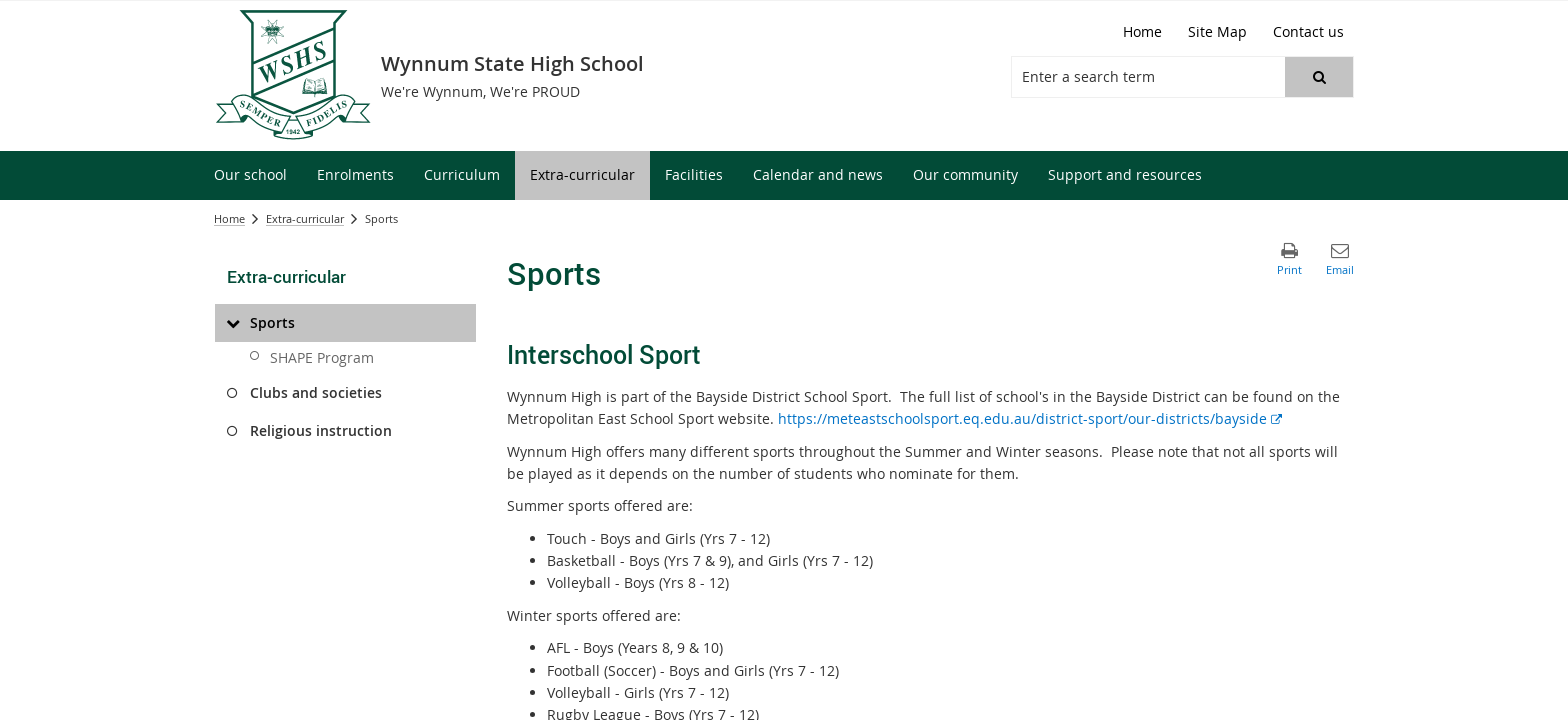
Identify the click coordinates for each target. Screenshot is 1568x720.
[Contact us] (1308, 32)
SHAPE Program (322, 357)
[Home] (1142, 32)
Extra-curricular (305, 218)
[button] (1319, 77)
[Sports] (232, 323)
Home (229, 218)
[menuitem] (250, 175)
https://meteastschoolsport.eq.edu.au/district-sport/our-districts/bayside (1030, 418)
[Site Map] (1217, 32)
